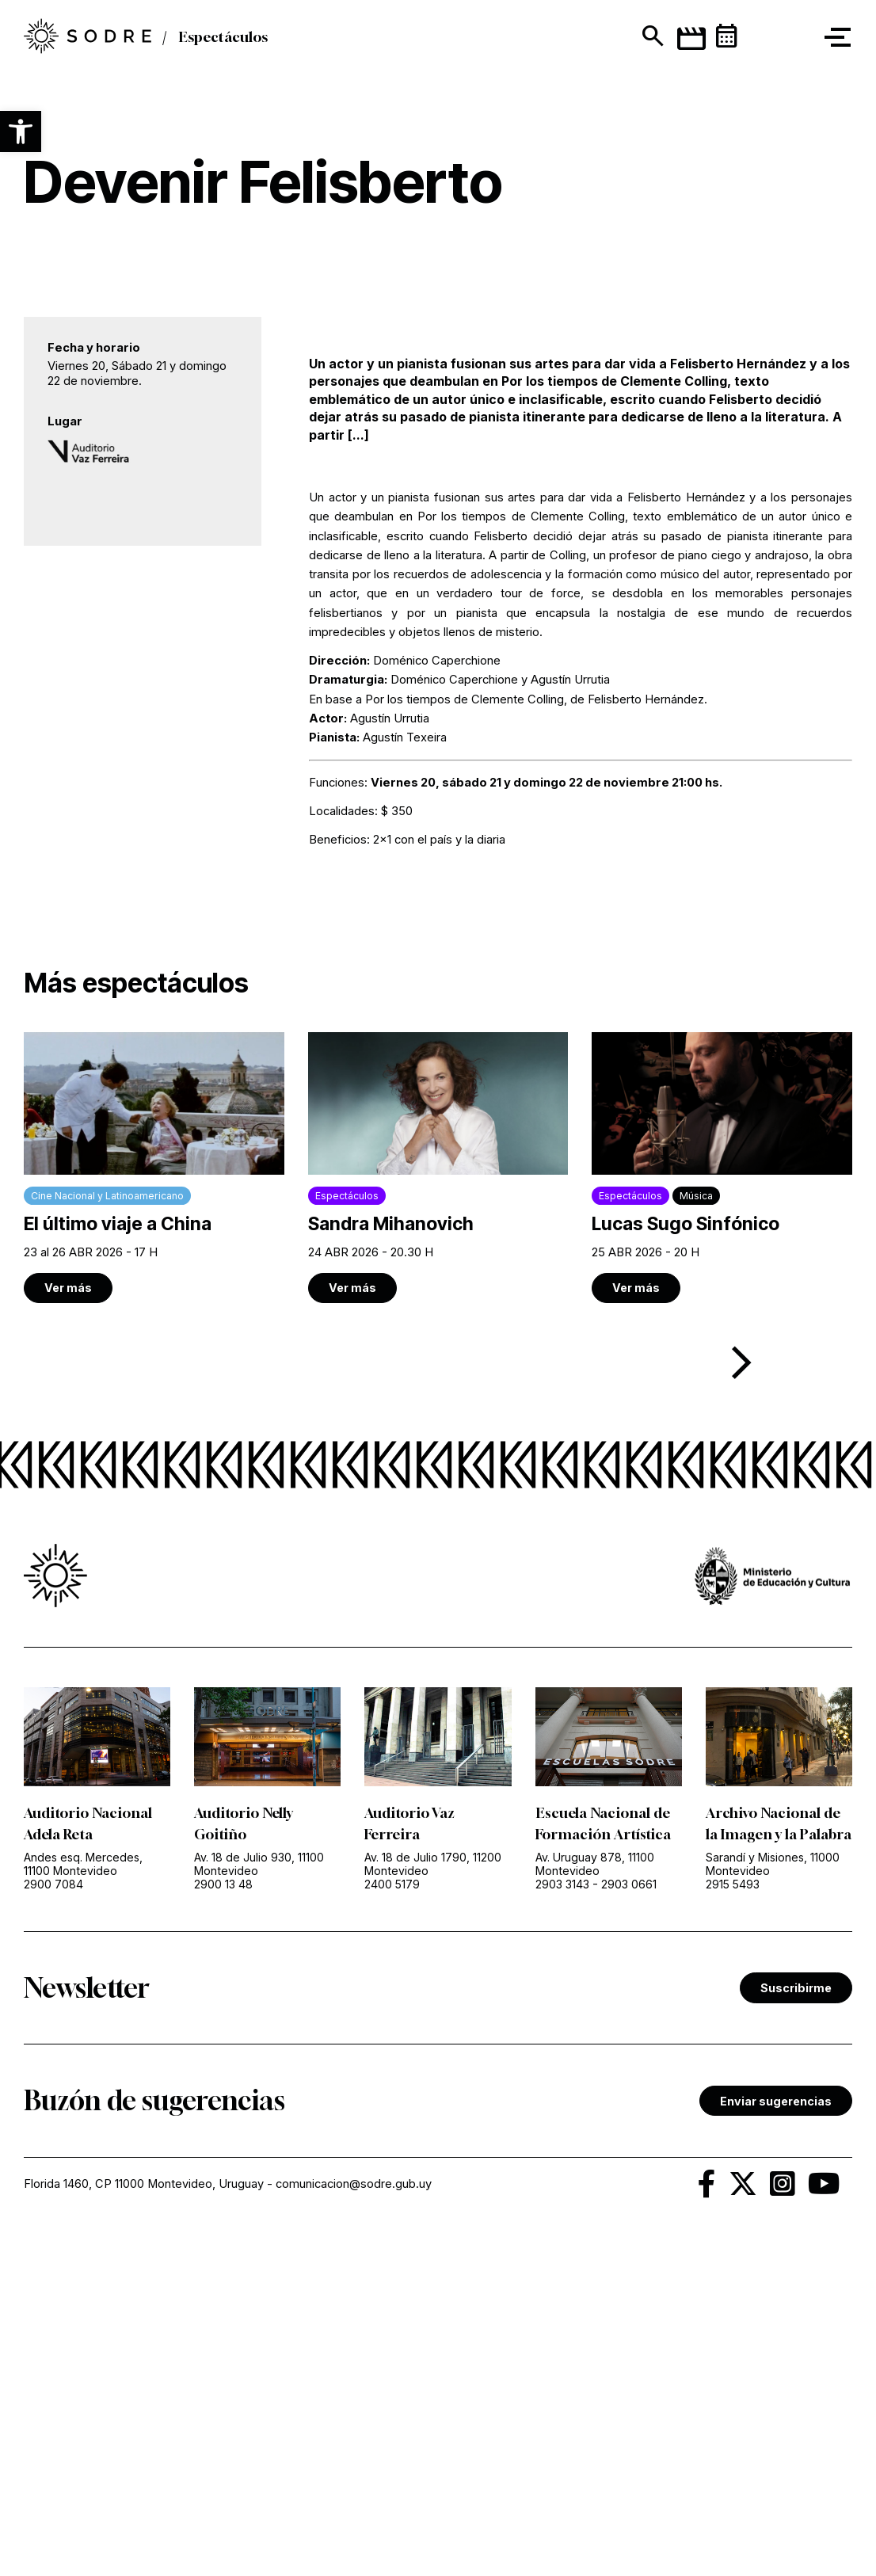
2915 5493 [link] (733, 2167)
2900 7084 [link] (53, 2145)
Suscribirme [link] (796, 2270)
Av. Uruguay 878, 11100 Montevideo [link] (594, 2125)
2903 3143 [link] (562, 2145)
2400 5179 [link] (392, 2145)
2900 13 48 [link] (223, 2145)
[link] (154, 1428)
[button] (20, 131)
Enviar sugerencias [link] (776, 2384)
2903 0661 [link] (629, 2145)
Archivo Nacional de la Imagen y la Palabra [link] (774, 2095)
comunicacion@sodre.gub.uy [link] (354, 2467)
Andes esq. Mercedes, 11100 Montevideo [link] (83, 2125)
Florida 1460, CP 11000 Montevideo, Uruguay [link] (144, 2467)
